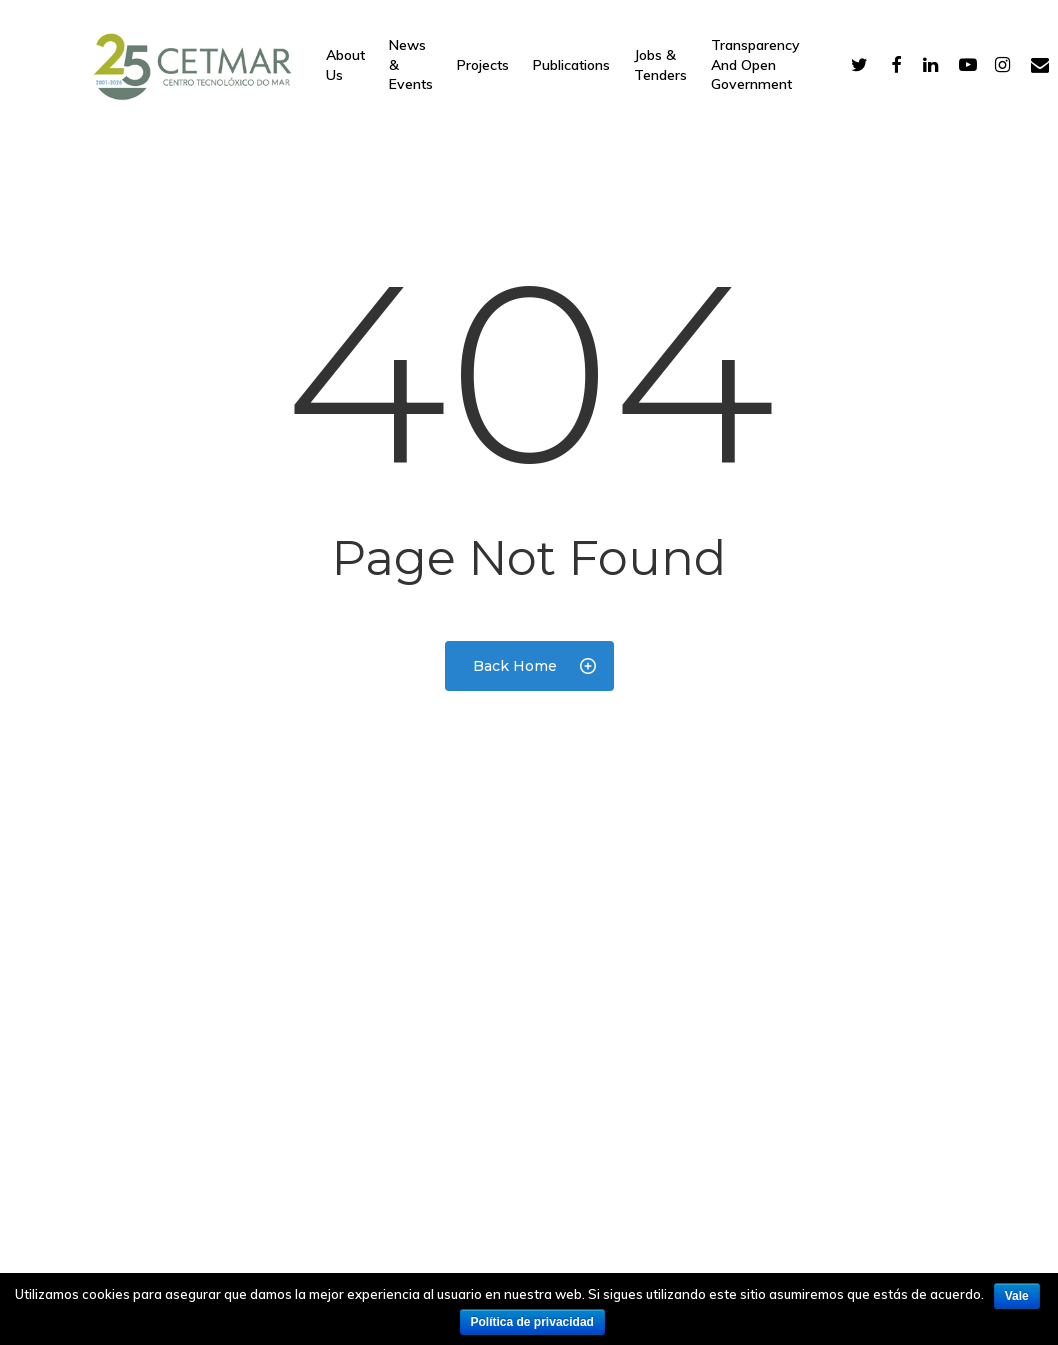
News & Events (411, 64)
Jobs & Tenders (660, 65)
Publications (571, 65)
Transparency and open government (755, 64)
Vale (1017, 1296)
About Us (345, 65)
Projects (483, 65)
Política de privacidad (532, 1322)
